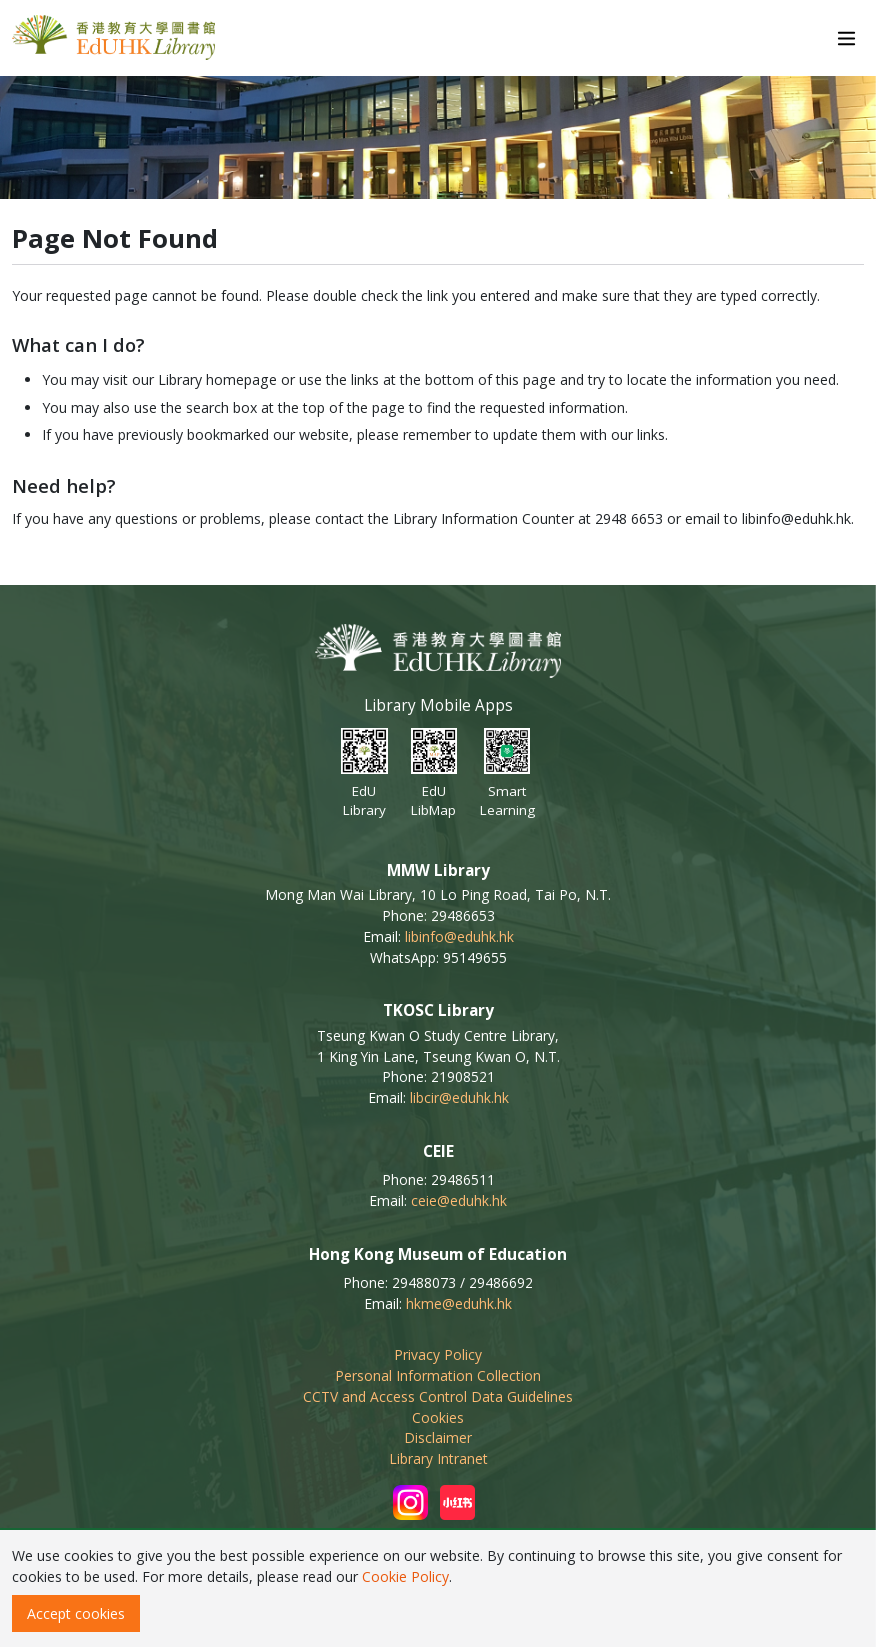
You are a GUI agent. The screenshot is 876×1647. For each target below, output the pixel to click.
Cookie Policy (405, 1576)
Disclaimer (438, 1437)
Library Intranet (438, 1458)
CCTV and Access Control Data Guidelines (438, 1396)
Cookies (438, 1417)
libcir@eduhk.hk (459, 1097)
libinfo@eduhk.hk (459, 936)
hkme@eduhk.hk (459, 1303)
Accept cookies (76, 1613)
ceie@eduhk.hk (459, 1200)
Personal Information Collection (438, 1375)
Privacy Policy (438, 1354)
